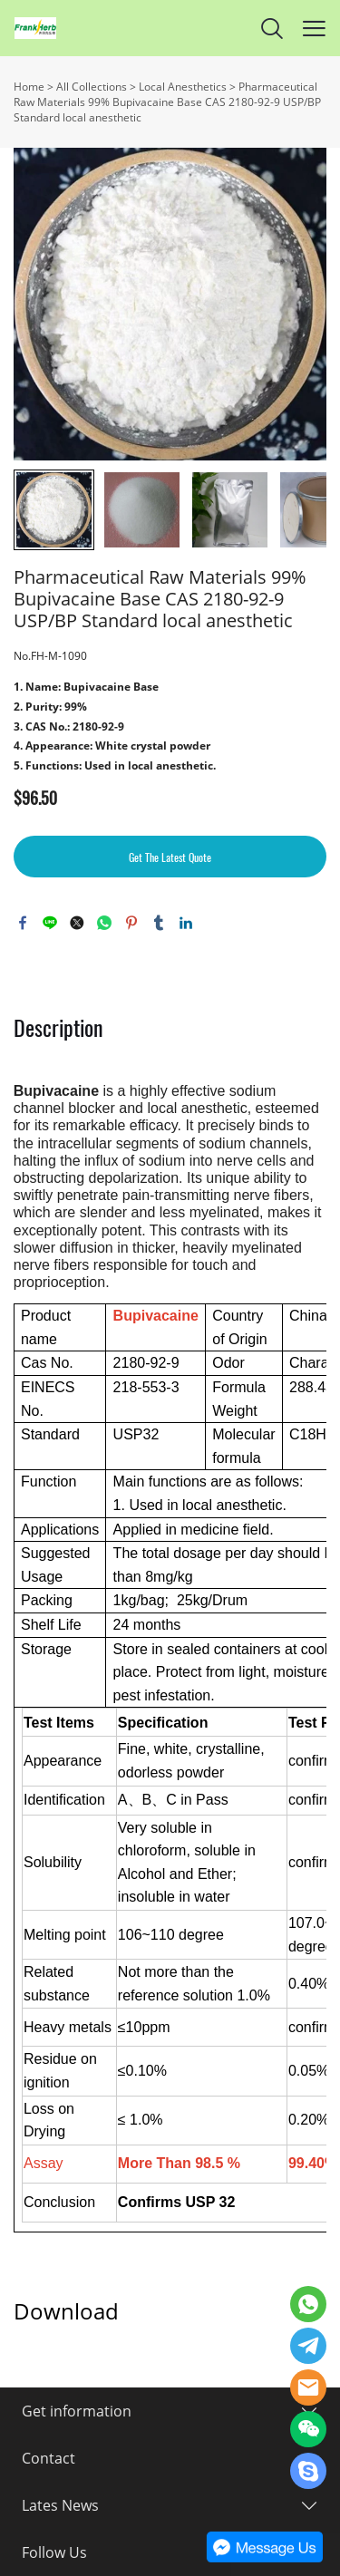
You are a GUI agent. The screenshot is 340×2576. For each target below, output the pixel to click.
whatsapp (104, 923)
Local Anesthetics (183, 86)
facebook (23, 923)
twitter (77, 923)
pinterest (131, 923)
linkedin (186, 923)
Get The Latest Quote (170, 857)
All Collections (91, 86)
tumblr (159, 923)
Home (29, 86)
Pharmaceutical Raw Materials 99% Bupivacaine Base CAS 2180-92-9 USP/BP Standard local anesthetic (167, 102)
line (50, 923)
